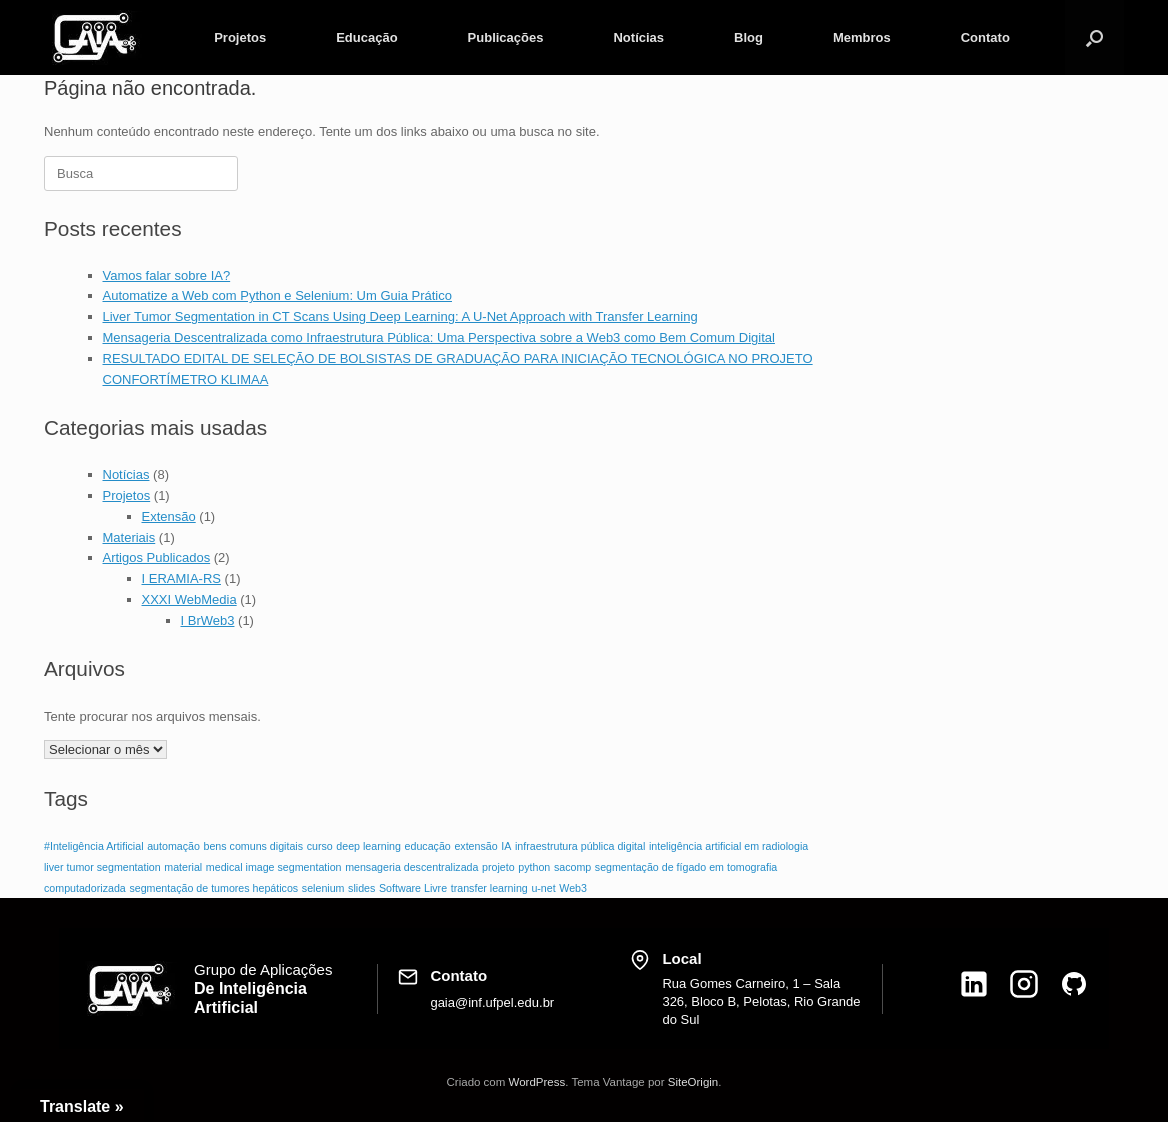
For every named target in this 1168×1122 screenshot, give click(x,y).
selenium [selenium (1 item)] (323, 888)
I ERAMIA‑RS (181, 578)
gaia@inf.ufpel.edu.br (492, 1002)
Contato (985, 37)
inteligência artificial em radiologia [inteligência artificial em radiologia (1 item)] (728, 846)
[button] (1094, 37)
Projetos (240, 37)
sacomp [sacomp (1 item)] (572, 867)
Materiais (129, 537)
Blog (748, 37)
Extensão (169, 516)
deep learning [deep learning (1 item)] (368, 846)
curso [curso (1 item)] (320, 846)
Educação (366, 37)
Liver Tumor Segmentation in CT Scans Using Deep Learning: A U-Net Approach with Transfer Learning (400, 316)
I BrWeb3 (208, 620)
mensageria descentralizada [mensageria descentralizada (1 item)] (411, 867)
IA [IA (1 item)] (506, 846)
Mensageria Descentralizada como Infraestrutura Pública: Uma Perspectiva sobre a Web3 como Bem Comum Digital (439, 337)
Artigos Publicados (157, 557)
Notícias (638, 37)
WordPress (537, 1082)
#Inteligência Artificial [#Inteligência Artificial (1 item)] (94, 846)
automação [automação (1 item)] (173, 846)
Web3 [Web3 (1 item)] (573, 888)
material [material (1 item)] (183, 867)
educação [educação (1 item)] (428, 846)
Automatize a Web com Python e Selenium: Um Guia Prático (277, 295)
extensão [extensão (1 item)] (475, 846)
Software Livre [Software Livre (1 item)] (413, 888)
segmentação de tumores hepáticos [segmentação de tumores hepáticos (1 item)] (213, 888)
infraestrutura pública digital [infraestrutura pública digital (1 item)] (580, 846)
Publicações (506, 37)
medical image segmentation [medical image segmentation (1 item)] (274, 867)
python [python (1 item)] (534, 867)
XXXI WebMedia (189, 599)
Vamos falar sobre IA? (167, 275)
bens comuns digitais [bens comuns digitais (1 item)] (254, 846)
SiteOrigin (693, 1082)
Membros (862, 37)
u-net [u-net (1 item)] (543, 888)
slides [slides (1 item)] (361, 888)
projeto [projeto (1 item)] (498, 867)
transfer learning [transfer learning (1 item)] (489, 888)
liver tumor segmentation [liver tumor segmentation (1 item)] (102, 867)
